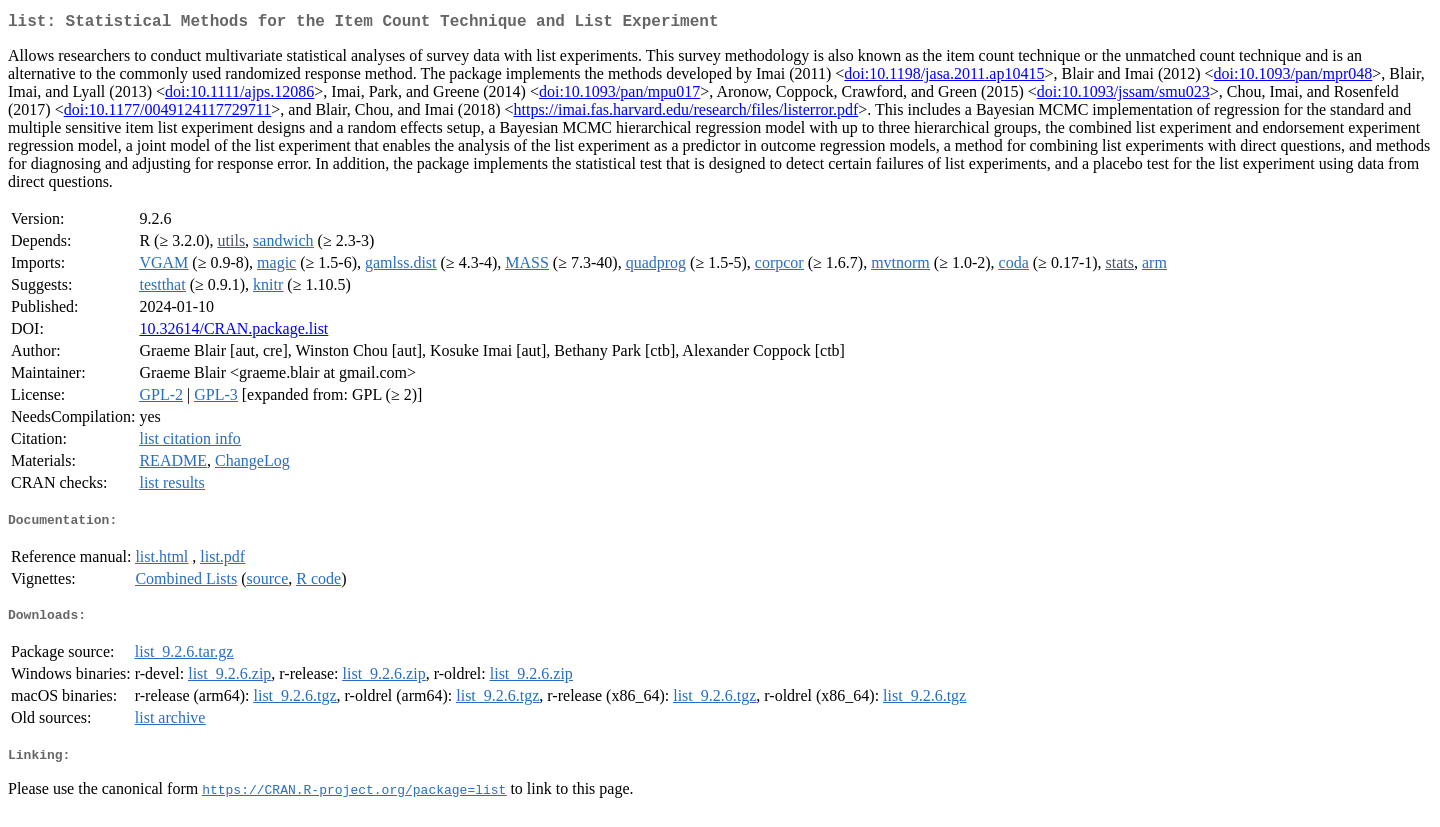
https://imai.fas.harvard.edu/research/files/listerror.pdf (686, 113)
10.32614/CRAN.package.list (233, 332)
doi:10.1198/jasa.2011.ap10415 (944, 77)
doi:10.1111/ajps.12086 (239, 95)
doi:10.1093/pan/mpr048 (1293, 77)
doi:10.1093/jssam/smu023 (1123, 95)
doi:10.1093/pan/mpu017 (619, 95)
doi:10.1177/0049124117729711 (168, 113)
